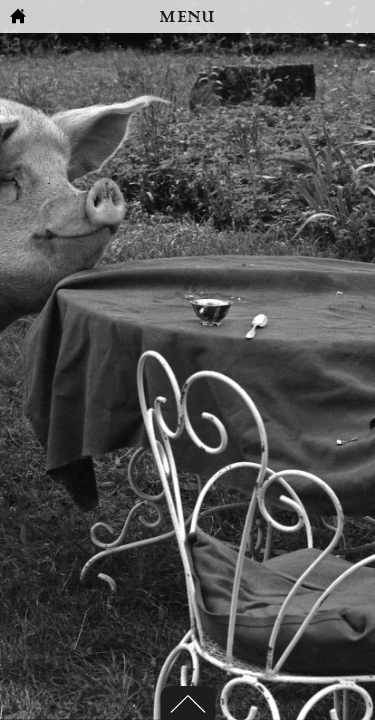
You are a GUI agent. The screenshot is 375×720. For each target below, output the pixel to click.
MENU (187, 17)
